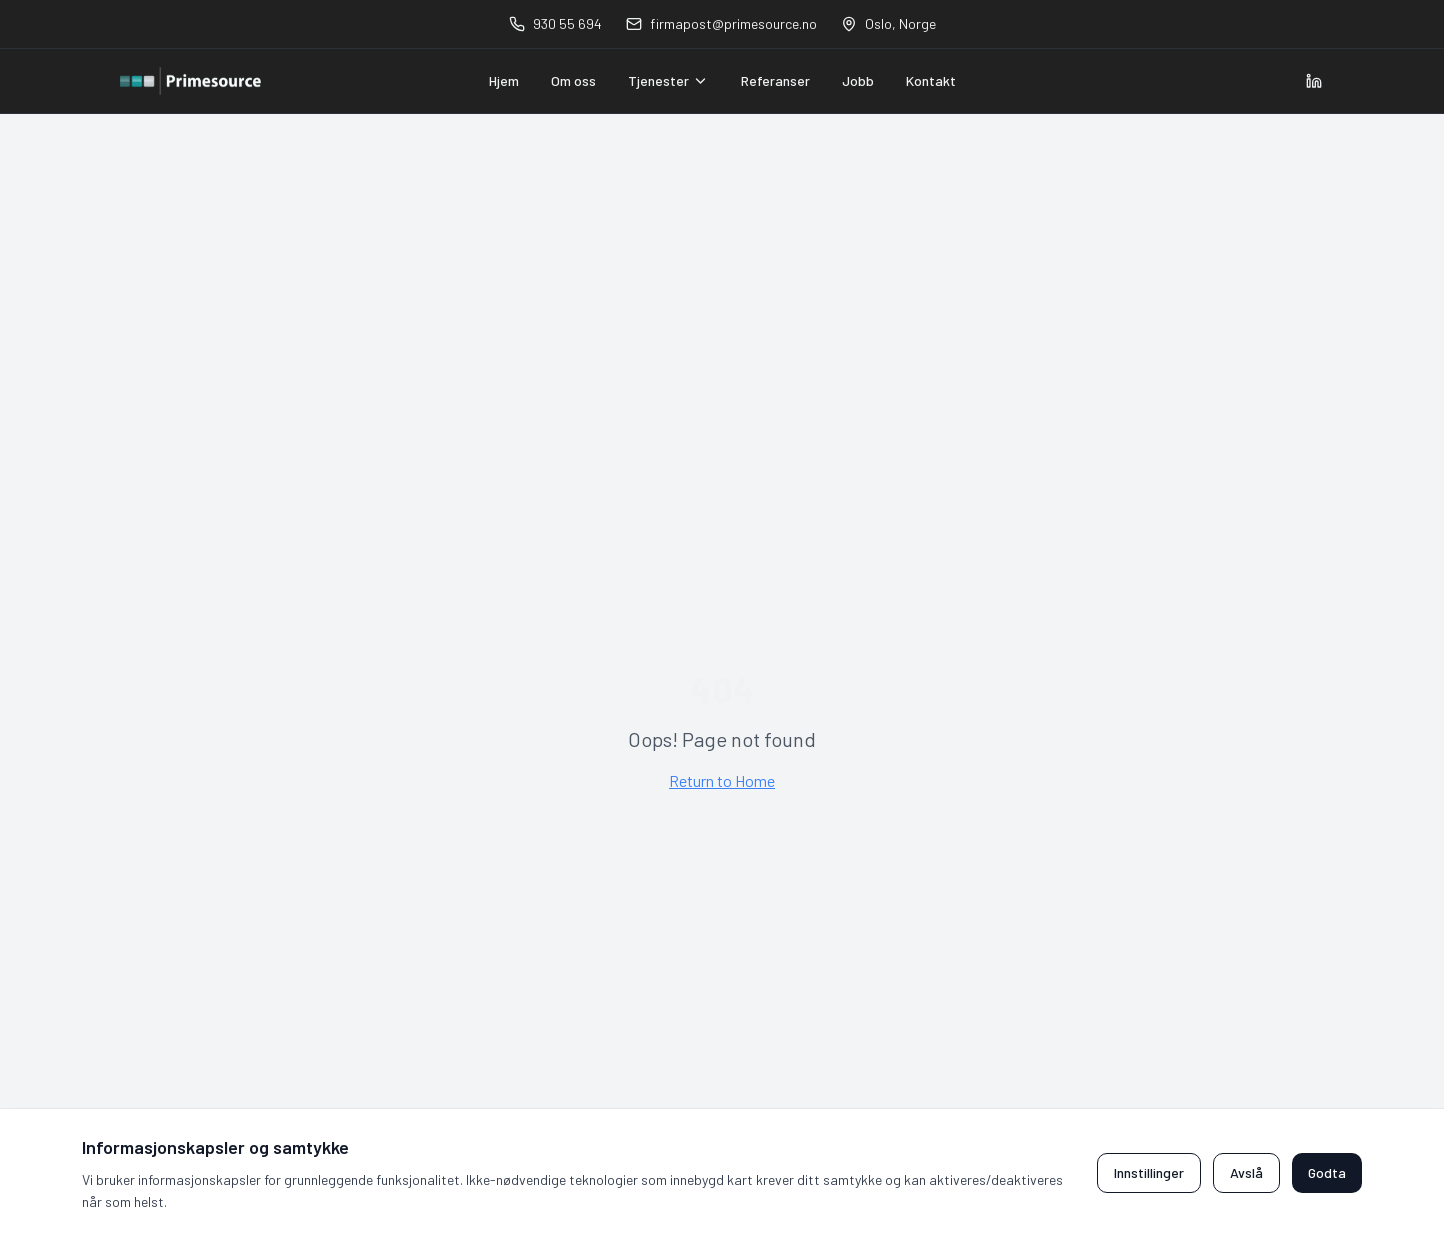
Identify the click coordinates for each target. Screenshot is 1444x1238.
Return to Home (722, 780)
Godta (1327, 1172)
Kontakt (931, 80)
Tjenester (668, 80)
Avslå (1246, 1172)
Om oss (573, 80)
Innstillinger (1149, 1172)
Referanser (775, 80)
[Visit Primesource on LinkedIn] (1314, 81)
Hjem (504, 80)
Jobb (858, 80)
